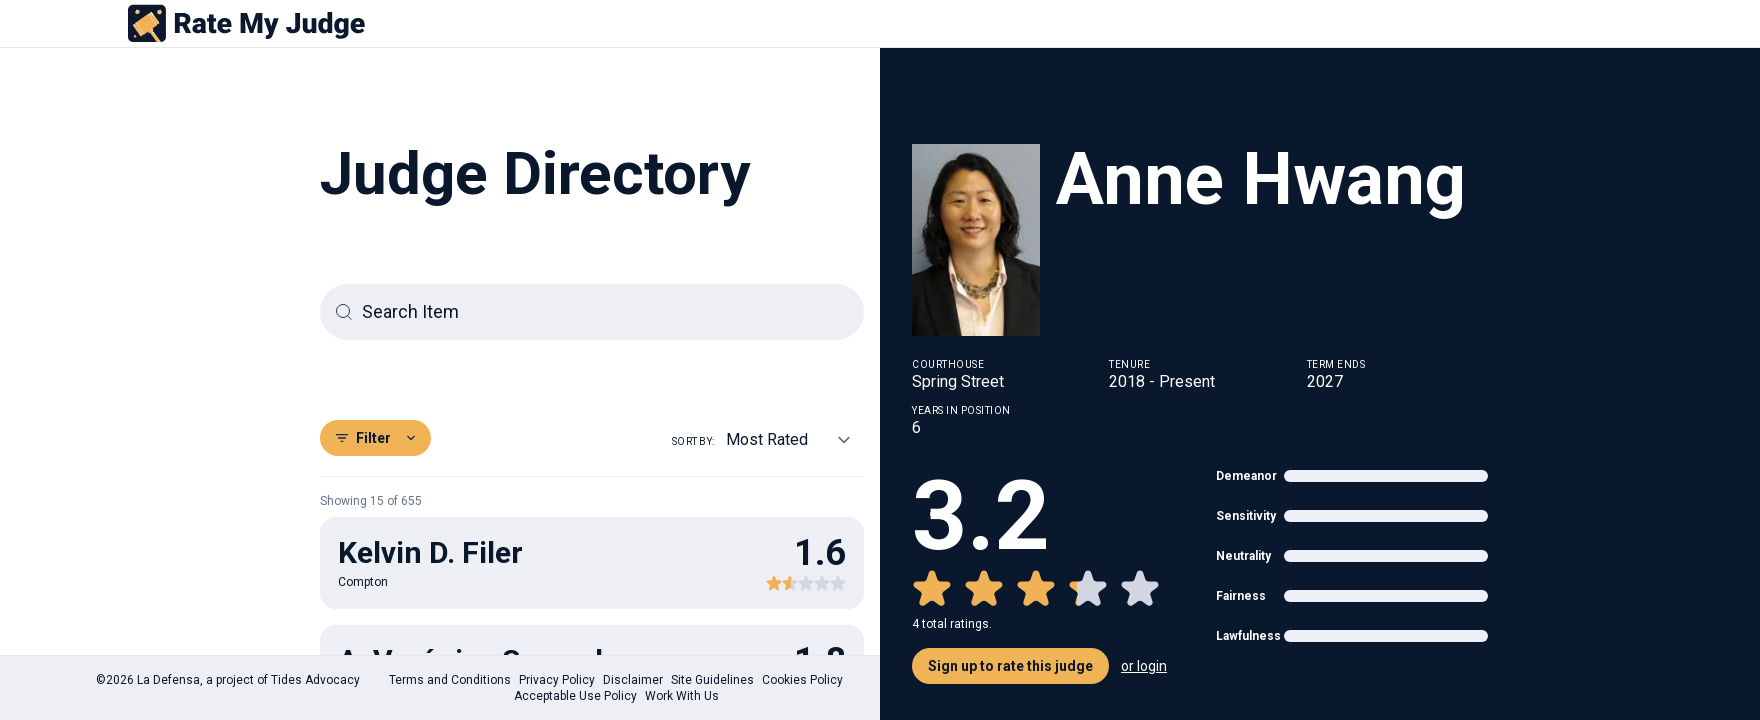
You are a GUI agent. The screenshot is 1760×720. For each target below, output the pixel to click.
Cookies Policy (802, 680)
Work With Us (682, 696)
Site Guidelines (712, 680)
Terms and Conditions (450, 680)
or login (1144, 666)
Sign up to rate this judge (1010, 666)
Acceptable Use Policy (575, 696)
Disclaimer (633, 680)
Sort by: (693, 441)
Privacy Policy (557, 680)
